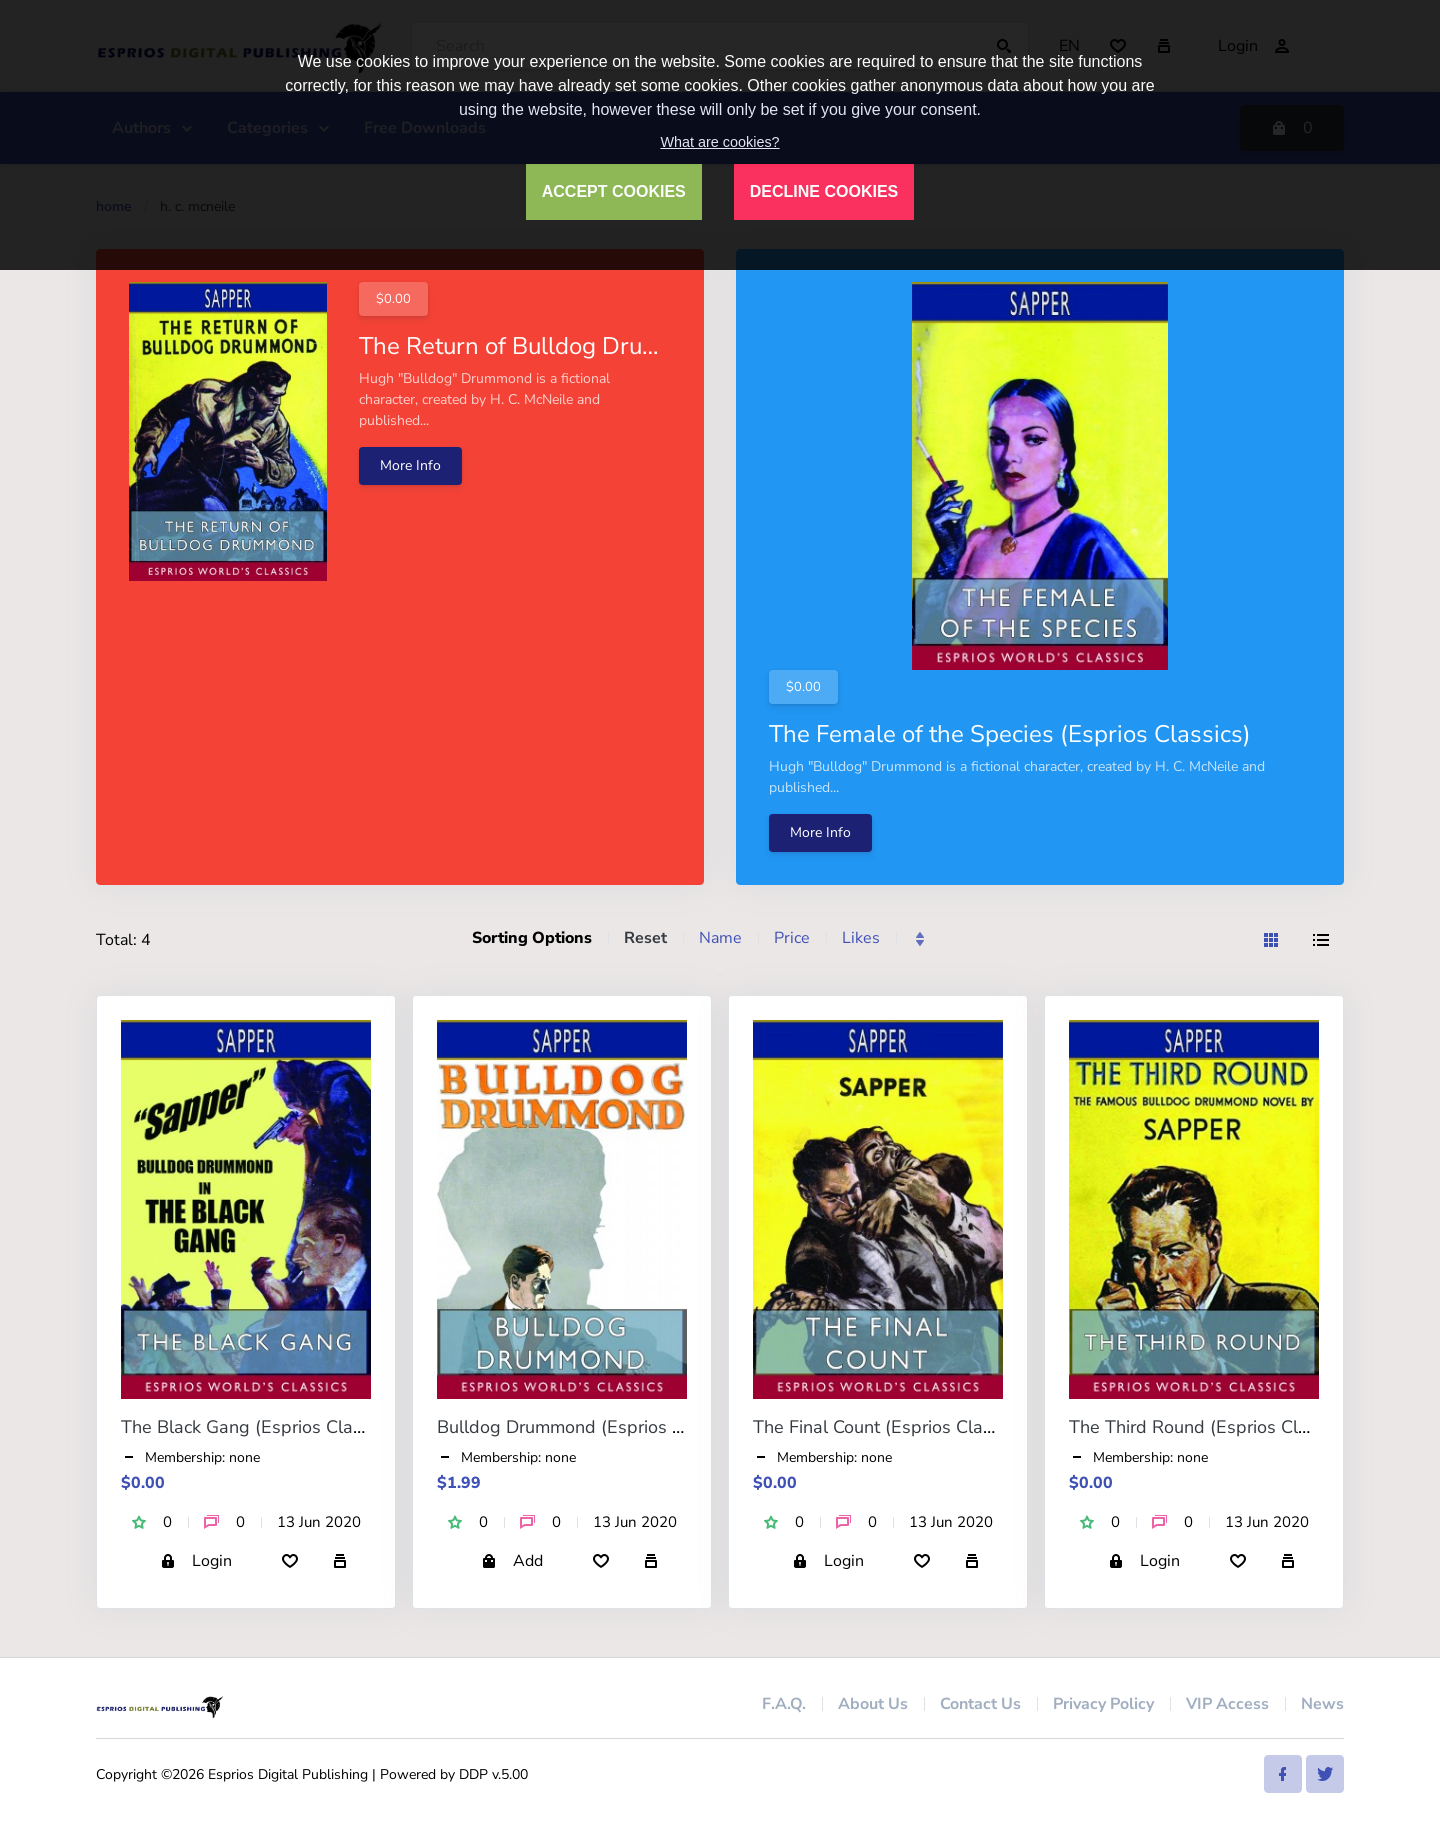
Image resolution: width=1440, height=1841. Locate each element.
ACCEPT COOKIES (614, 191)
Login (196, 1561)
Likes (861, 938)
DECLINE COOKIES (824, 191)
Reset (645, 938)
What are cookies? (719, 142)
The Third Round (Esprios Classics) (1211, 1427)
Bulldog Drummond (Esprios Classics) (590, 1427)
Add (512, 1561)
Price (792, 938)
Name (720, 938)
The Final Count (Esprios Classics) (890, 1427)
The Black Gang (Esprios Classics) (259, 1427)
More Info (410, 465)
